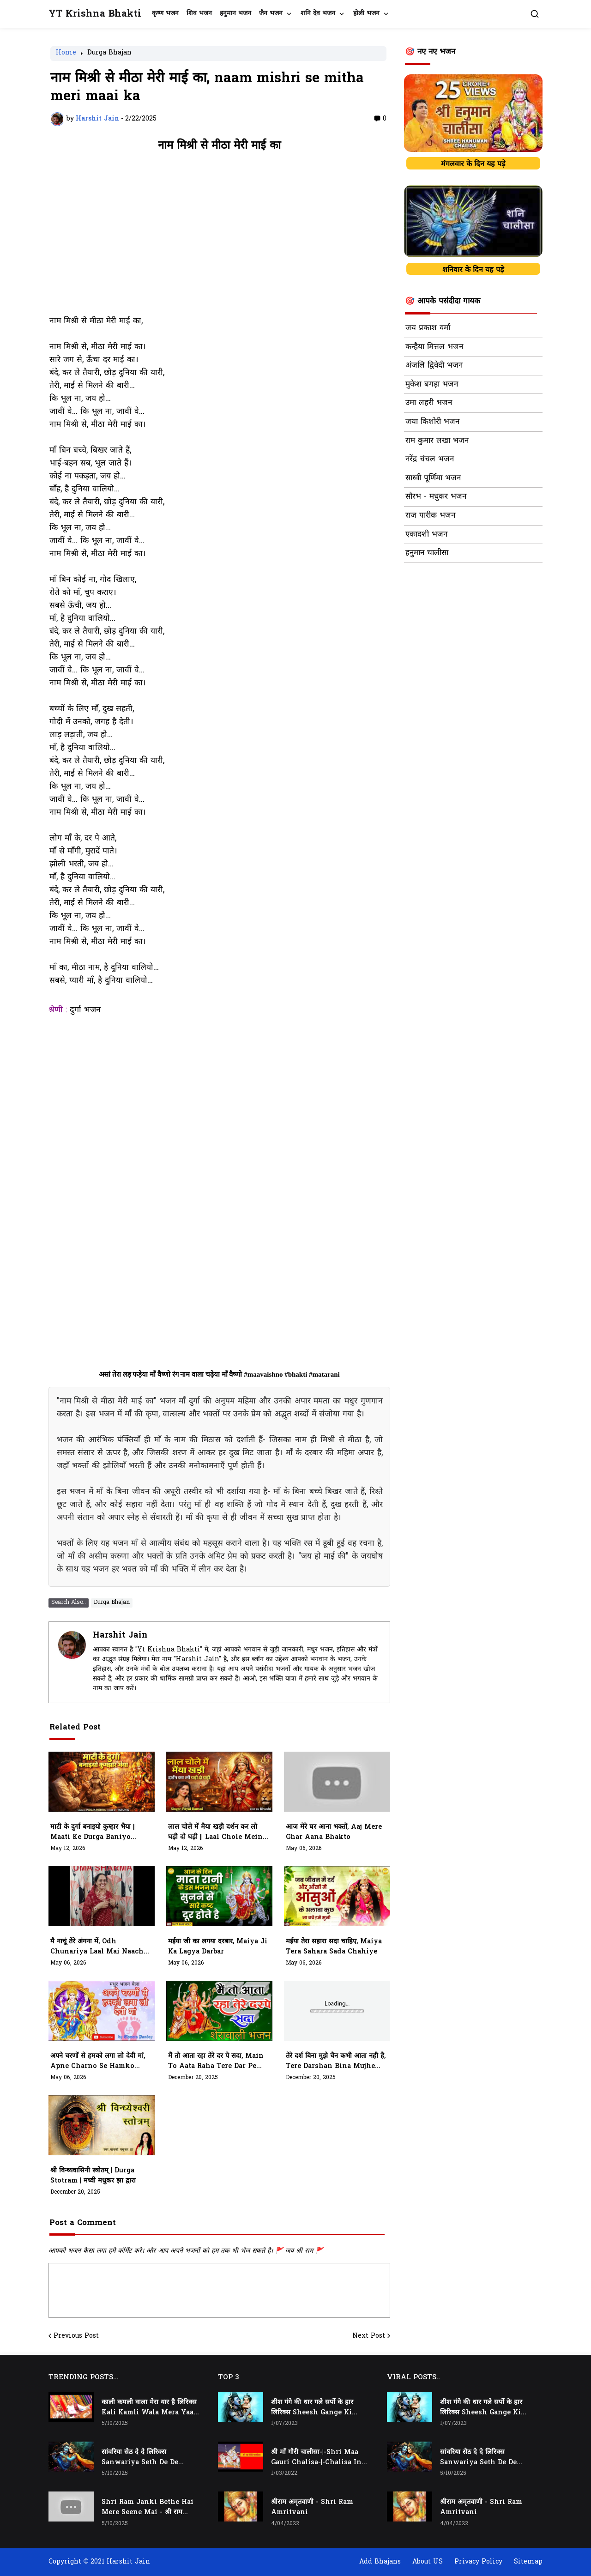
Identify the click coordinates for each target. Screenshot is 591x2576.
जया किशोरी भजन (432, 422)
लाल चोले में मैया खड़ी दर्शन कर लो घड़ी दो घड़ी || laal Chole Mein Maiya (215, 1832)
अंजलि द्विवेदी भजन (434, 365)
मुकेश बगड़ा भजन (431, 384)
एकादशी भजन (426, 534)
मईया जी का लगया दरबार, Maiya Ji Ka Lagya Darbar (217, 1947)
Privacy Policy (478, 2562)
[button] (535, 14)
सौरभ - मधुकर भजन (435, 496)
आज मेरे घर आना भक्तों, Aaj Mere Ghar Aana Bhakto (334, 1832)
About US (427, 2562)
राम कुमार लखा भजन (437, 441)
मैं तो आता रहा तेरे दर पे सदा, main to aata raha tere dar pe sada (216, 2061)
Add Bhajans (380, 2562)
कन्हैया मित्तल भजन (434, 347)
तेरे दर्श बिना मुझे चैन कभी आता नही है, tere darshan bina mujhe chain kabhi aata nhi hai (336, 2061)
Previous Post (76, 2336)
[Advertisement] (219, 238)
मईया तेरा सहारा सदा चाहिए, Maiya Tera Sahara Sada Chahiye (334, 1947)
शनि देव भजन (318, 13)
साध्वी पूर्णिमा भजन (433, 478)
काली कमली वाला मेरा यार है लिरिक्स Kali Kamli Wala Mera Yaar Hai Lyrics (149, 2408)
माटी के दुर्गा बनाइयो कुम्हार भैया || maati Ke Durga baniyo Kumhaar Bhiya (93, 1832)
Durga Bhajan (109, 53)
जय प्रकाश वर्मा (427, 328)
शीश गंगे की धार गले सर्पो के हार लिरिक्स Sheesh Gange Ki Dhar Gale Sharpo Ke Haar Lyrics (316, 2408)
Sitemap (528, 2562)
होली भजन (366, 13)
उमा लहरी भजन (428, 403)
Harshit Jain (120, 1635)
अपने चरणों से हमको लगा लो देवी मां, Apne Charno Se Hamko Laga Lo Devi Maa (97, 2061)
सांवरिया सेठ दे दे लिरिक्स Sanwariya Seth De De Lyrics (140, 2458)
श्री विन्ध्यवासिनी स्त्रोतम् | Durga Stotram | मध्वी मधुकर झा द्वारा (93, 2176)
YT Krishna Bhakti (94, 14)
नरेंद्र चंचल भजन (429, 459)
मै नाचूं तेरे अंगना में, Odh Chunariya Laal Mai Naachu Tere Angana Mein (99, 1947)
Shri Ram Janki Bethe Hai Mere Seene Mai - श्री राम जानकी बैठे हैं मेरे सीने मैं (147, 2507)
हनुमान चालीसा (426, 553)
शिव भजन (199, 13)
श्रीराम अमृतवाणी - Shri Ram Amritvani (312, 2507)
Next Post (368, 2336)
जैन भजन (271, 13)
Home (66, 53)
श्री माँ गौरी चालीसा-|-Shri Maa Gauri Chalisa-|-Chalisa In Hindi (316, 2458)
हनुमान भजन (235, 13)
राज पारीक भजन (430, 515)
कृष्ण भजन (165, 13)
